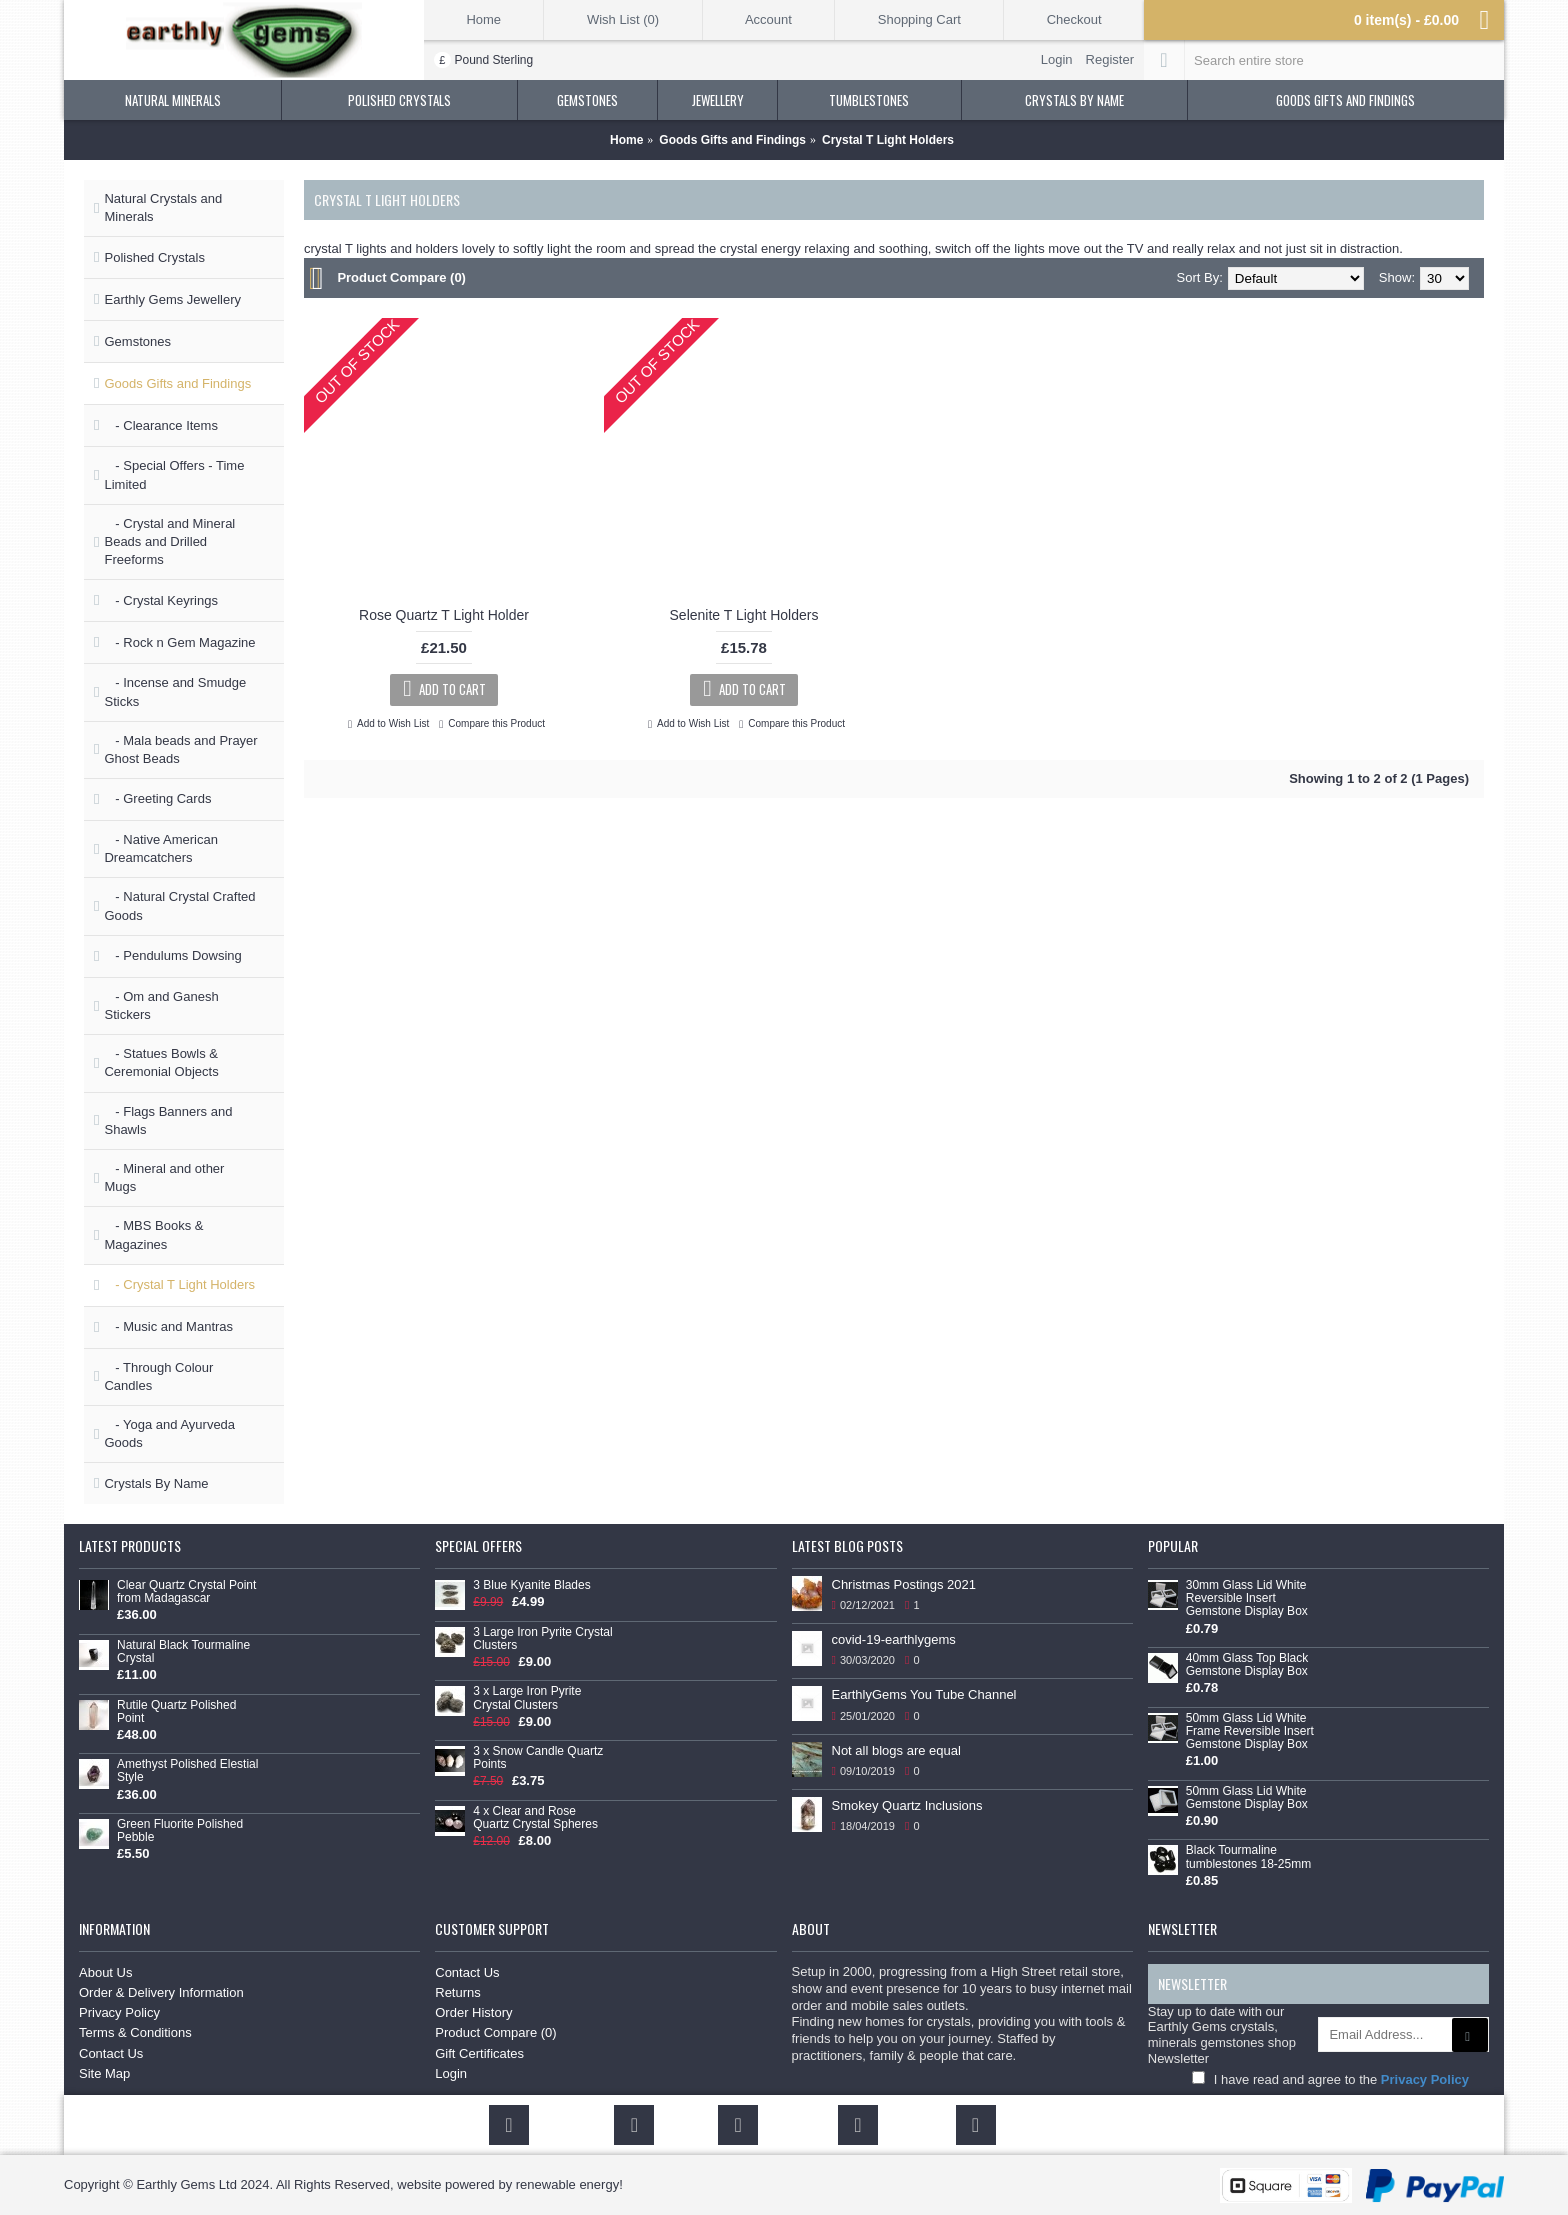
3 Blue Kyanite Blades (531, 1585)
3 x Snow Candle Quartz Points (538, 1758)
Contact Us (111, 2053)
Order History (473, 2012)
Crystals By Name (156, 1483)
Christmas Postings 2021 (904, 1584)
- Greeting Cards (157, 798)
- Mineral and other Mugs (164, 1177)
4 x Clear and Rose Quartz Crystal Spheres (535, 1818)
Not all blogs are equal (896, 1750)
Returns (458, 1992)
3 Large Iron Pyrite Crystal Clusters (542, 1639)
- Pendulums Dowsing (172, 955)
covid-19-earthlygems (894, 1639)
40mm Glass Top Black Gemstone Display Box (1247, 1665)
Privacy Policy (119, 2012)
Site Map (104, 2073)
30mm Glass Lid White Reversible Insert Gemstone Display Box (1247, 1598)
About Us (105, 1972)
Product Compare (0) (401, 277)
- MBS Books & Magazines (153, 1234)
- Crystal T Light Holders (179, 1284)
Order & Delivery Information (161, 1992)
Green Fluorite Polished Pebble (180, 1831)
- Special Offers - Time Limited (174, 474)
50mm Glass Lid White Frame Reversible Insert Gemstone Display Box (1250, 1731)
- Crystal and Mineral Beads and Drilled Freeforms (169, 541)
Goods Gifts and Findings (177, 383)
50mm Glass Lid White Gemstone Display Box (1247, 1798)
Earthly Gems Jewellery (172, 299)
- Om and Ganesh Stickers (161, 1005)
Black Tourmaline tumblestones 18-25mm (1248, 1857)
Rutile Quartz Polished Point (176, 1712)
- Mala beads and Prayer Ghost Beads (180, 749)
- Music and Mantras (168, 1326)
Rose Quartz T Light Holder (444, 615)
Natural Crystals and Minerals (163, 207)
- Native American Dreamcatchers (160, 848)
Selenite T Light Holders (744, 615)
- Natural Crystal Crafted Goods (179, 905)
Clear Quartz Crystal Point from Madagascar (186, 1592)
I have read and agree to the (1330, 2079)
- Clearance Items (160, 425)
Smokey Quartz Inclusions (907, 1805)
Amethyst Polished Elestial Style (187, 1771)
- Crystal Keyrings (160, 600)
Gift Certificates (479, 2053)
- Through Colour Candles (158, 1376)
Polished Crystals (154, 257)
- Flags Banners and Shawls (168, 1120)
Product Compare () (495, 2032)
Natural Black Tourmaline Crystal (183, 1652)
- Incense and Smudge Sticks (175, 691)
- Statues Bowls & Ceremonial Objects (161, 1062)
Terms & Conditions (135, 2032)
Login (451, 2073)
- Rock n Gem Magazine (179, 642)
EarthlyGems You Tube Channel (924, 1694)
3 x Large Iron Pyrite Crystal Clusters (527, 1698)
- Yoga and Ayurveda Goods (169, 1433)
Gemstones (137, 341)
